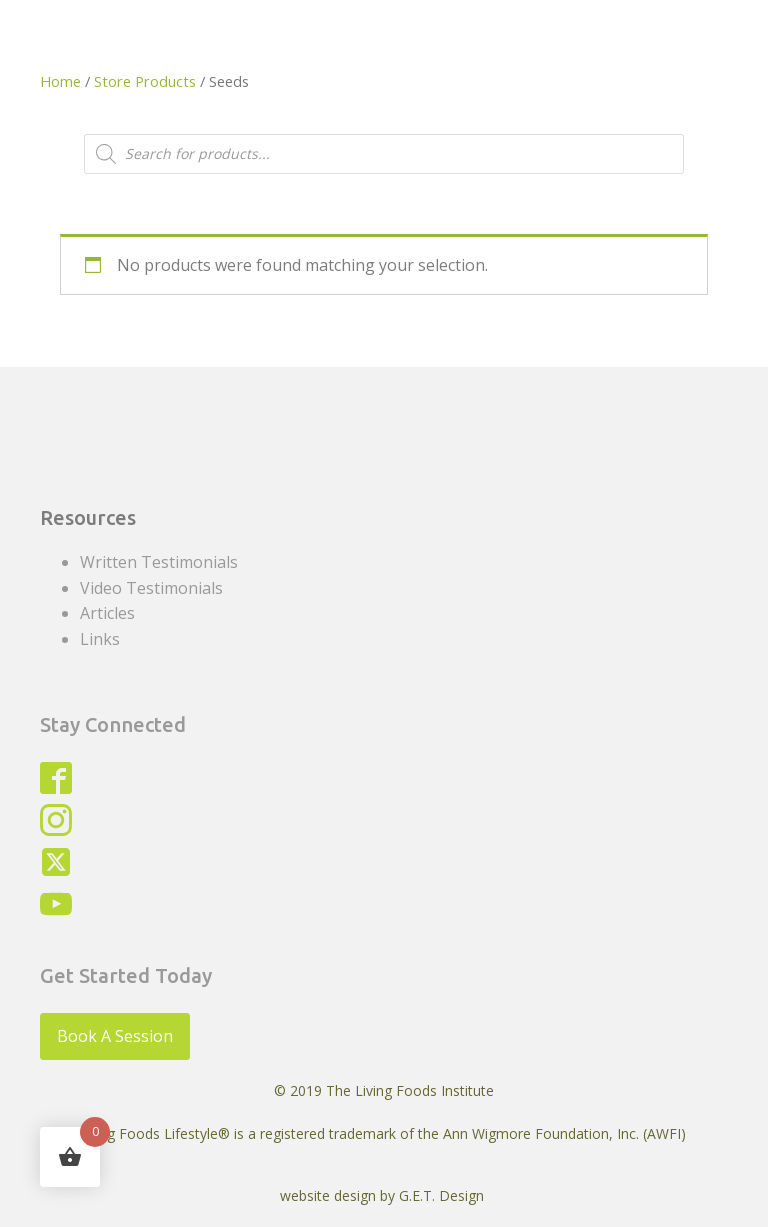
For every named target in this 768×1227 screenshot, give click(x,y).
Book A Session (115, 1036)
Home (60, 81)
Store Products (145, 81)
